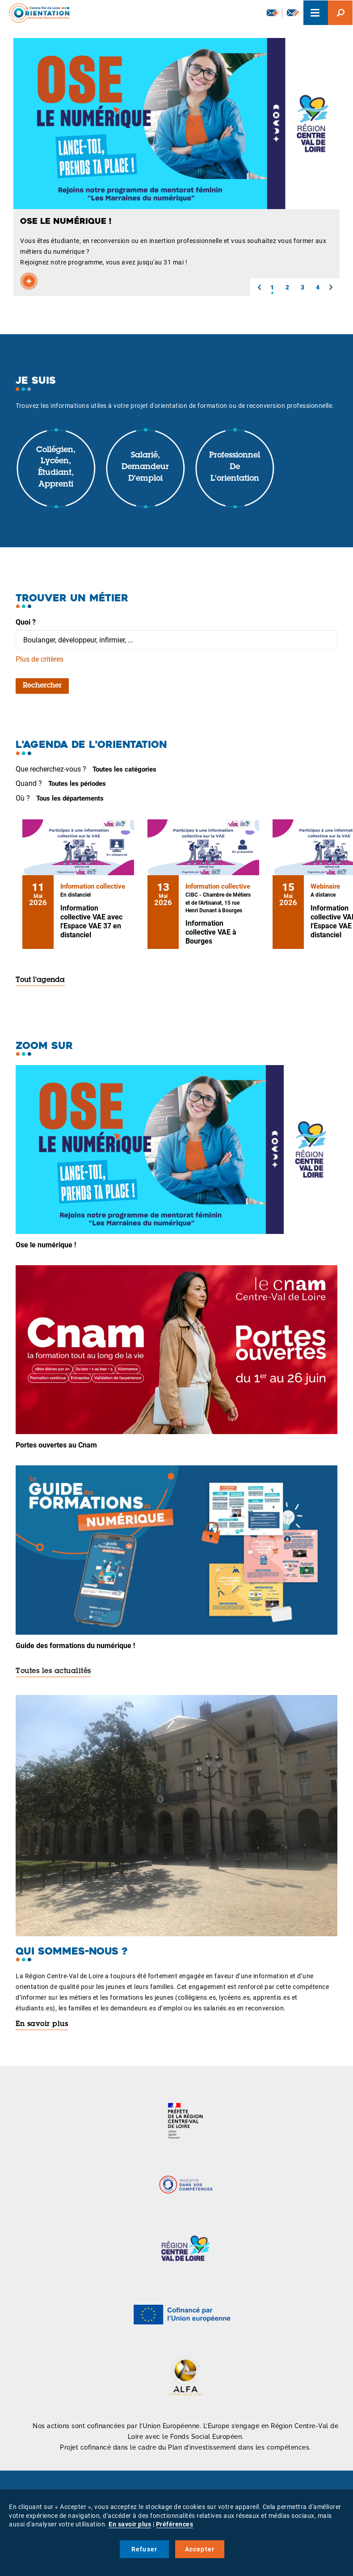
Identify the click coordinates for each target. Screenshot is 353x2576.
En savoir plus (42, 2024)
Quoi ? (26, 622)
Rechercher (42, 685)
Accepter (200, 2549)
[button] (259, 287)
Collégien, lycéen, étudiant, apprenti (56, 467)
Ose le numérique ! (46, 1245)
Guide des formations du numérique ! (75, 1645)
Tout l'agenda (40, 980)
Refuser (144, 2549)
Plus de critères (39, 659)
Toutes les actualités (53, 1671)
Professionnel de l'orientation (234, 467)
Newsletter (273, 12)
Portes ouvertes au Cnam (56, 1445)
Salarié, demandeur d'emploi (145, 467)
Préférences (174, 2524)
